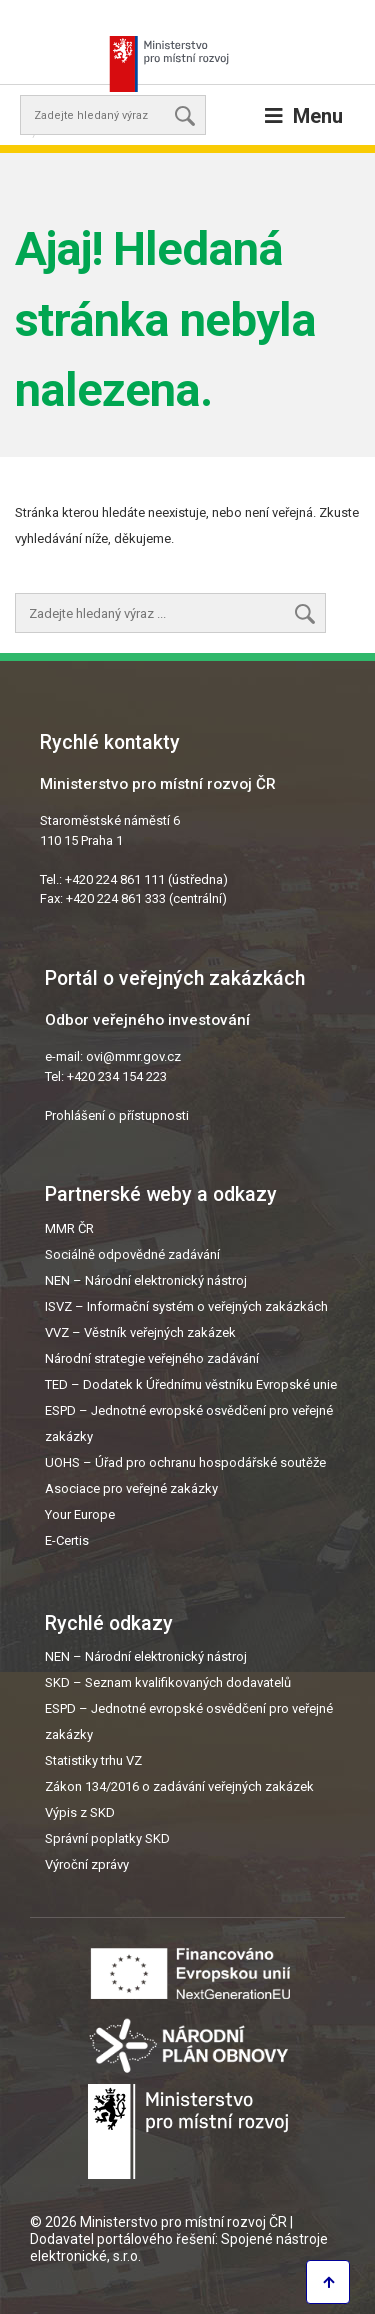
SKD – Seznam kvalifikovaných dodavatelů (168, 1682)
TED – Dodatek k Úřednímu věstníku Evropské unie (191, 1384)
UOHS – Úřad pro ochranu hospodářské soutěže (185, 1462)
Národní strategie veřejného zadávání (152, 1358)
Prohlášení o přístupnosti (117, 1115)
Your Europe (80, 1514)
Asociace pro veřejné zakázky (131, 1488)
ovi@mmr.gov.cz (133, 1056)
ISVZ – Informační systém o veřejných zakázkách (186, 1306)
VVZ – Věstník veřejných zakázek (140, 1332)
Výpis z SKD (80, 1812)
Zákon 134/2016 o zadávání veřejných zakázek (179, 1786)
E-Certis (67, 1540)
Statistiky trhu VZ (93, 1760)
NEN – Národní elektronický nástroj (146, 1280)
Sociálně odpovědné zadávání (132, 1254)
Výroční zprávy (87, 1864)
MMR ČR (69, 1228)
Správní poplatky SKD (107, 1838)
